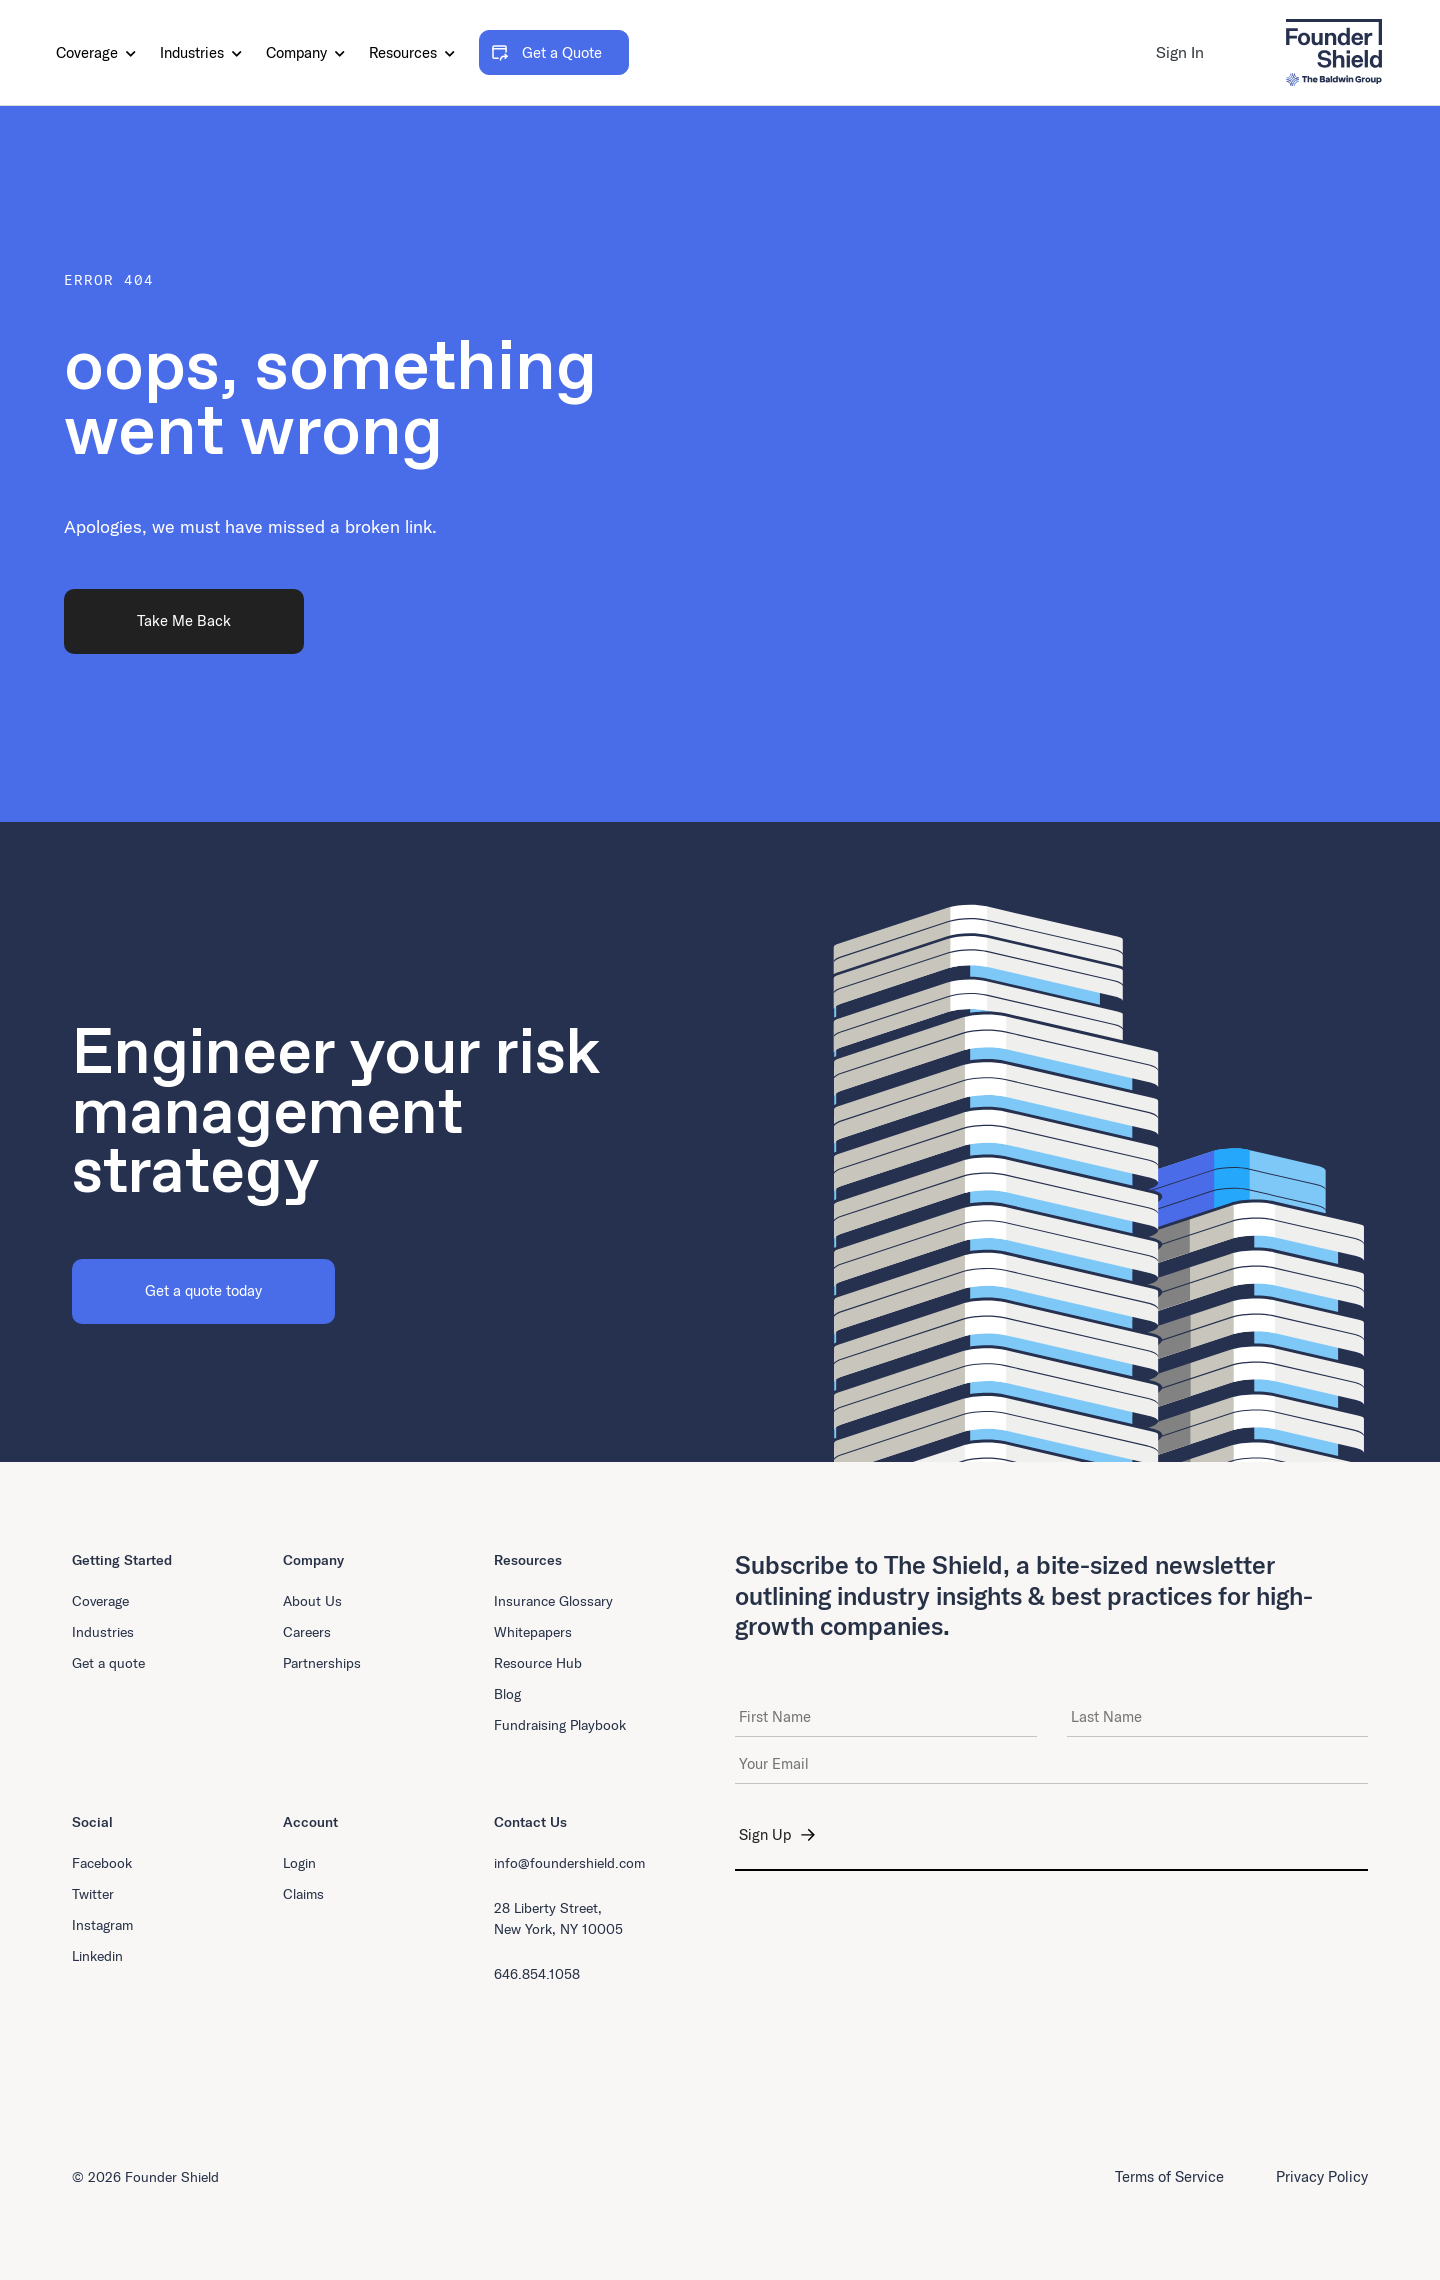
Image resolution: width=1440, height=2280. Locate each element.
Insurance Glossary (553, 1601)
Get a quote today (203, 1290)
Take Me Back (184, 620)
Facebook (102, 1863)
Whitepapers (533, 1632)
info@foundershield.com (569, 1863)
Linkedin (97, 1956)
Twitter (93, 1894)
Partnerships (322, 1663)
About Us (312, 1601)
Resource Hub (538, 1663)
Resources (412, 52)
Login (299, 1863)
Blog (507, 1694)
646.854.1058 (537, 1974)
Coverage (96, 52)
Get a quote (108, 1663)
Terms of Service (1169, 2176)
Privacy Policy (1322, 2176)
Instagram (102, 1925)
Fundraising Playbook (560, 1725)
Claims (303, 1894)
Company (305, 52)
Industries (201, 52)
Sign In (1180, 52)
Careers (307, 1632)
